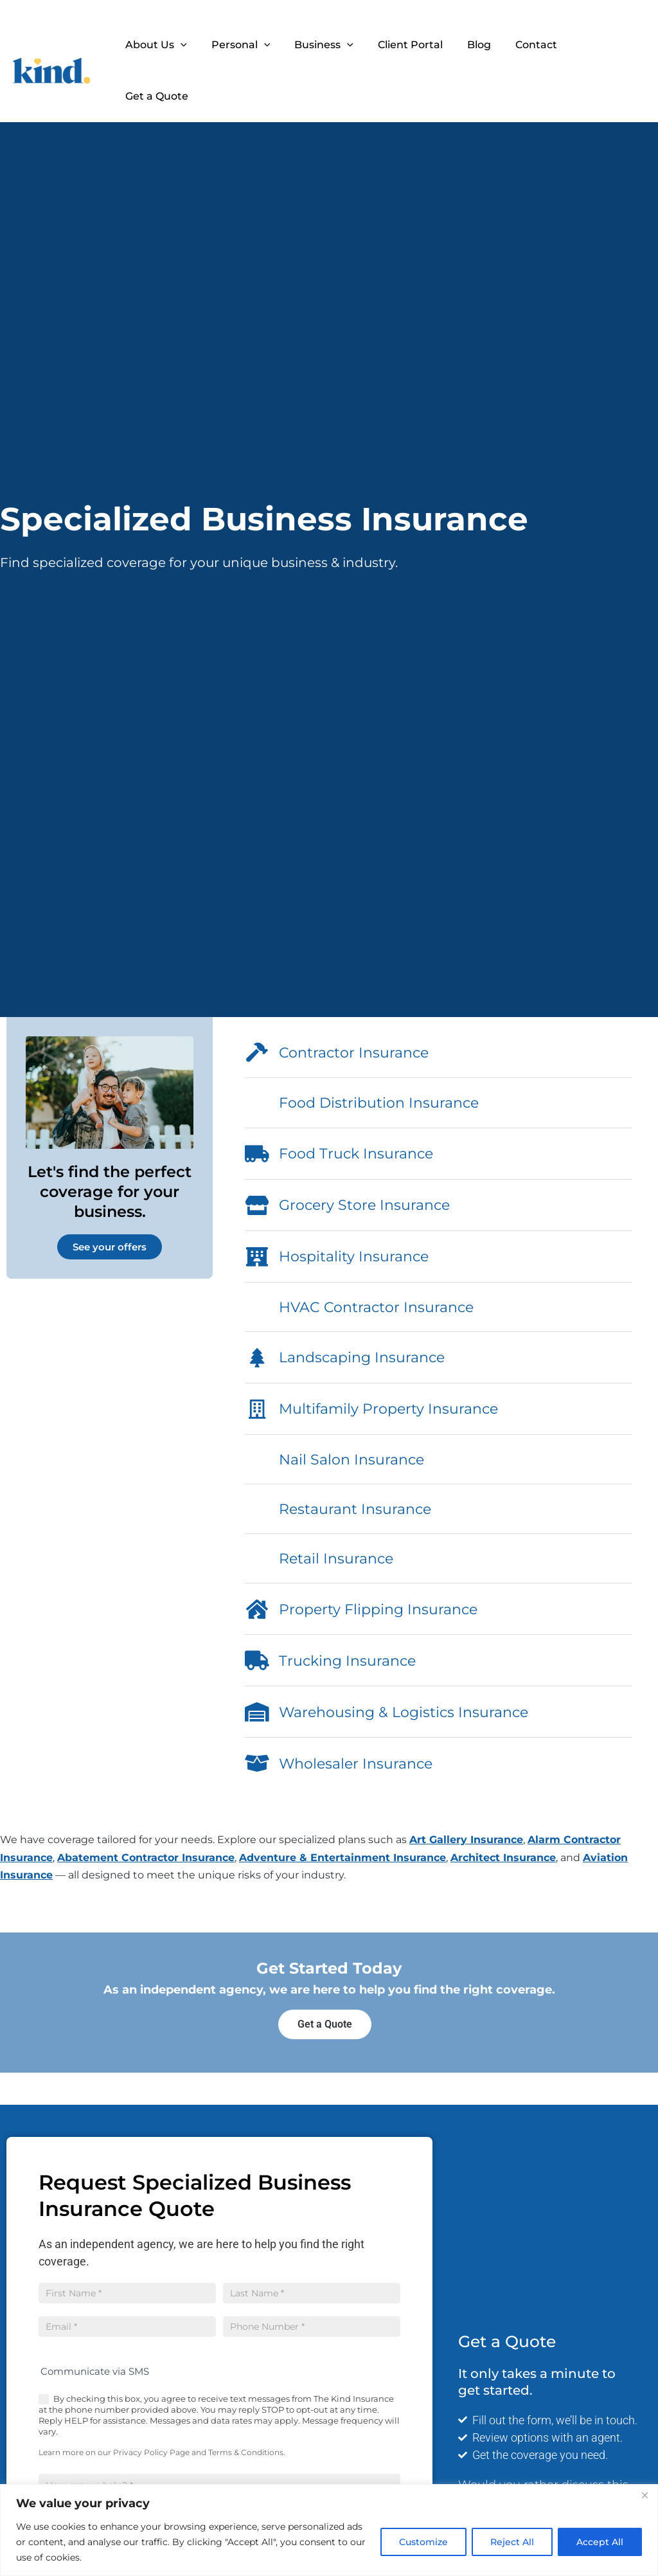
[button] (194, 45)
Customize (423, 2542)
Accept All (599, 2542)
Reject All (512, 2542)
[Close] (644, 2495)
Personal (250, 45)
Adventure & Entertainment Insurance (342, 1857)
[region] (329, 2530)
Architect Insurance (503, 1857)
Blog (477, 45)
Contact (530, 45)
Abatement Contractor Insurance (146, 1857)
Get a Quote (603, 45)
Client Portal (412, 45)
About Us (169, 45)
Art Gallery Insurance (466, 1839)
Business (329, 45)
